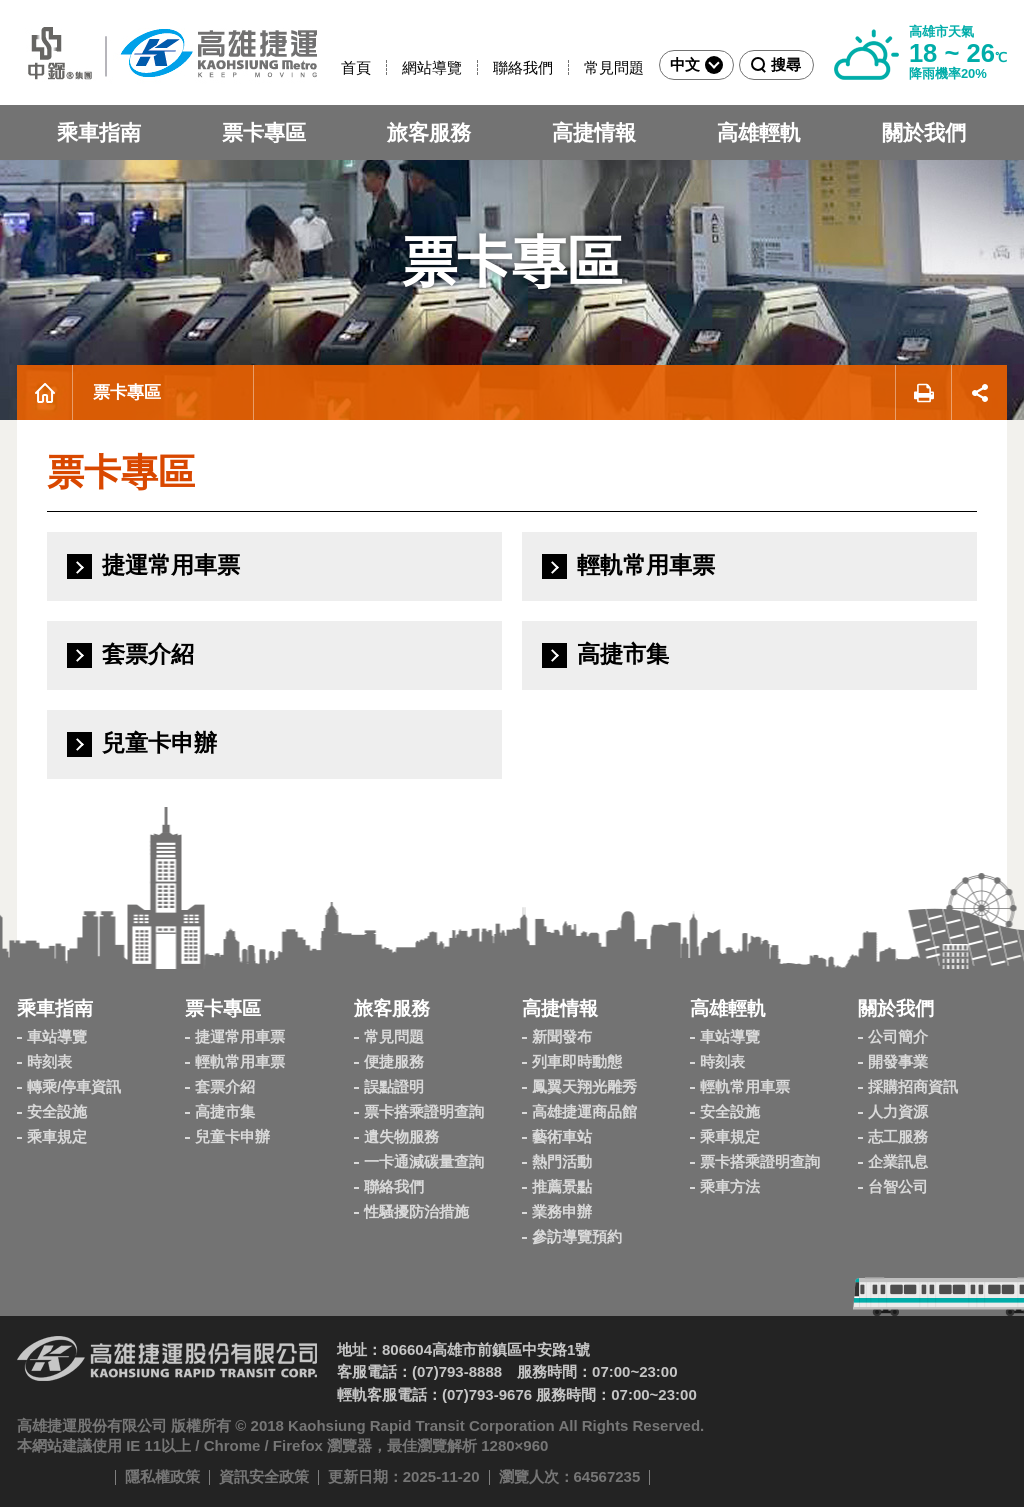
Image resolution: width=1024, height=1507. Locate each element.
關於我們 (924, 132)
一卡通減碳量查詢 (424, 1161)
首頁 (356, 67)
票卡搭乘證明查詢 (424, 1111)
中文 (696, 65)
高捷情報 (594, 132)
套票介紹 (225, 1086)
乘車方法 (730, 1186)
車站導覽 (57, 1036)
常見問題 (614, 67)
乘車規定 (57, 1136)
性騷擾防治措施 (416, 1211)
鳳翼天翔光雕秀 (584, 1086)
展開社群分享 (979, 392)
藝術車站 (562, 1136)
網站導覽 (432, 67)
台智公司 (898, 1186)
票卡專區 (264, 132)
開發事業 (898, 1061)
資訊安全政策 (264, 1476)
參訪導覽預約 (577, 1236)
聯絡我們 (523, 67)
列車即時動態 (577, 1061)
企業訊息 (898, 1161)
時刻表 (49, 1061)
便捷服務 (394, 1061)
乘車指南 (99, 132)
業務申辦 (562, 1211)
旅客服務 (429, 132)
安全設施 (57, 1111)
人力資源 (898, 1111)
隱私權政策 (162, 1476)
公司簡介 (898, 1036)
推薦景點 (562, 1186)
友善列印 (923, 392)
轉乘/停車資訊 (74, 1086)
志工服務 (898, 1136)
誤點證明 (394, 1086)
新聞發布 (562, 1036)
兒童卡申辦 (232, 1136)
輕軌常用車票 (240, 1061)
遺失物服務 (401, 1136)
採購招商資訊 (913, 1086)
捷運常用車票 (240, 1036)
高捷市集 (225, 1111)
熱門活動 (562, 1161)
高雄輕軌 (759, 132)
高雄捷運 (167, 52)
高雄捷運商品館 (584, 1111)
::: (332, 67)
